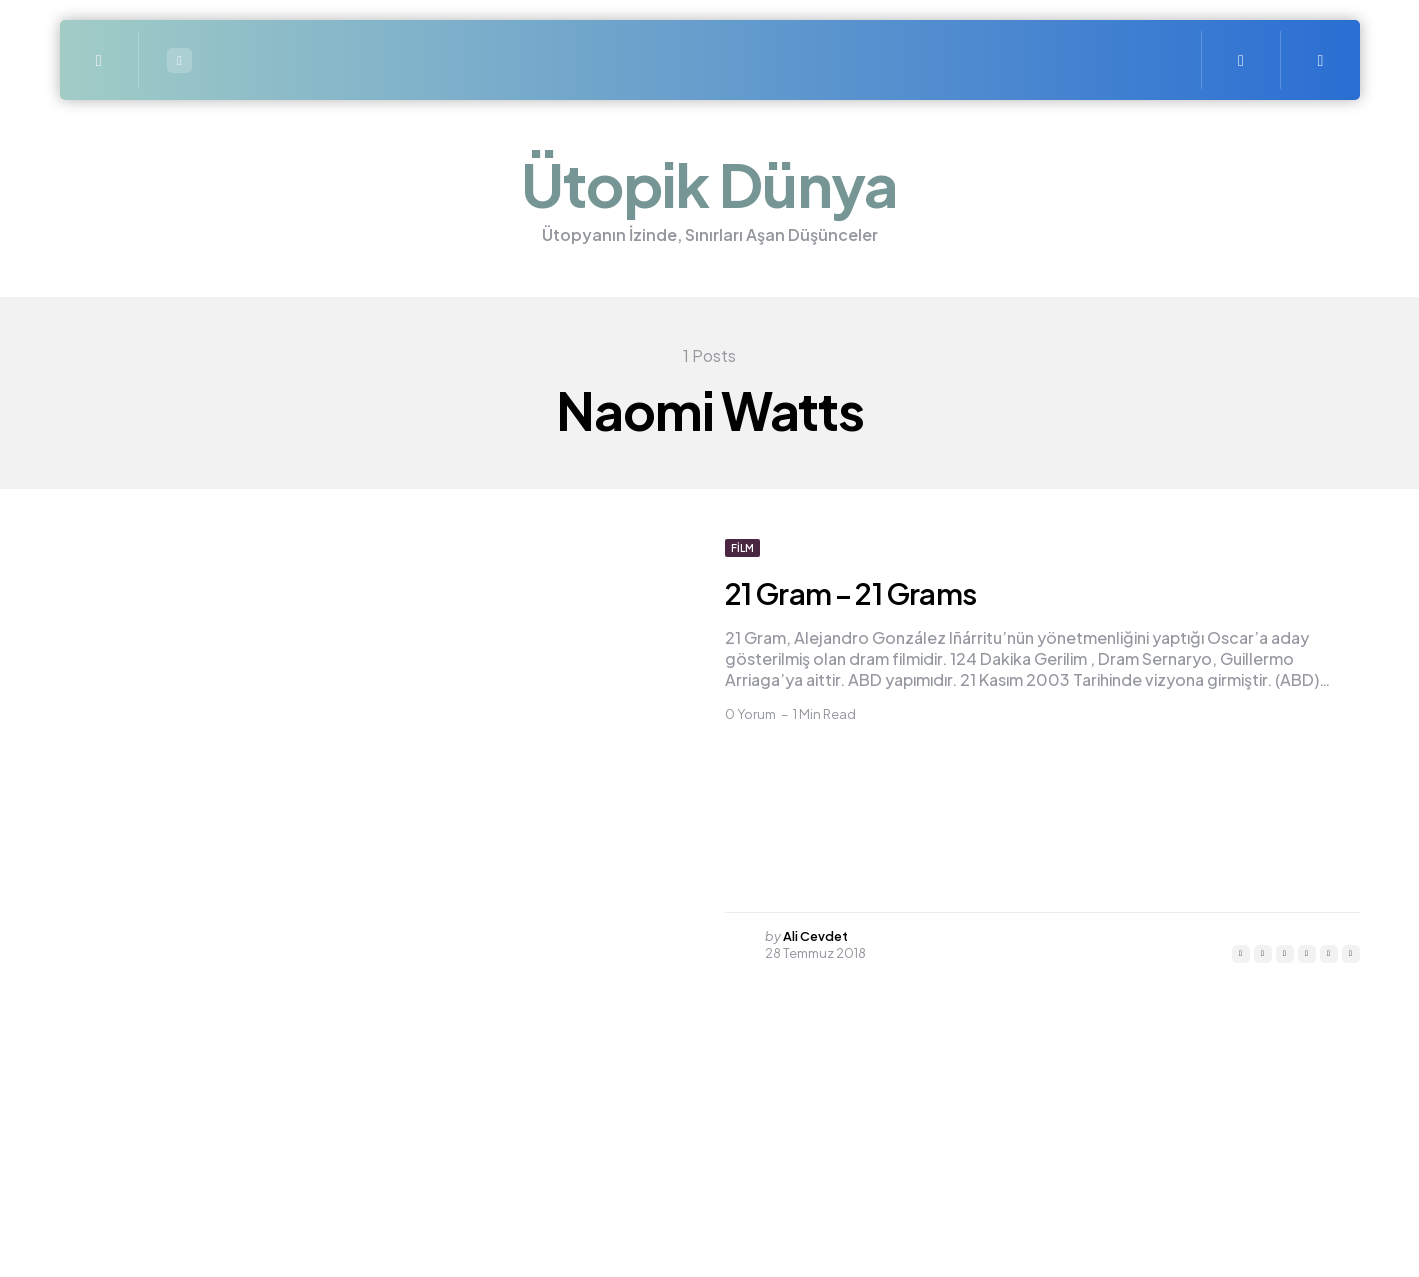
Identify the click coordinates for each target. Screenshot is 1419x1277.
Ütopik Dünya (709, 183)
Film (742, 548)
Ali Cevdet (816, 936)
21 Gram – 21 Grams (867, 592)
